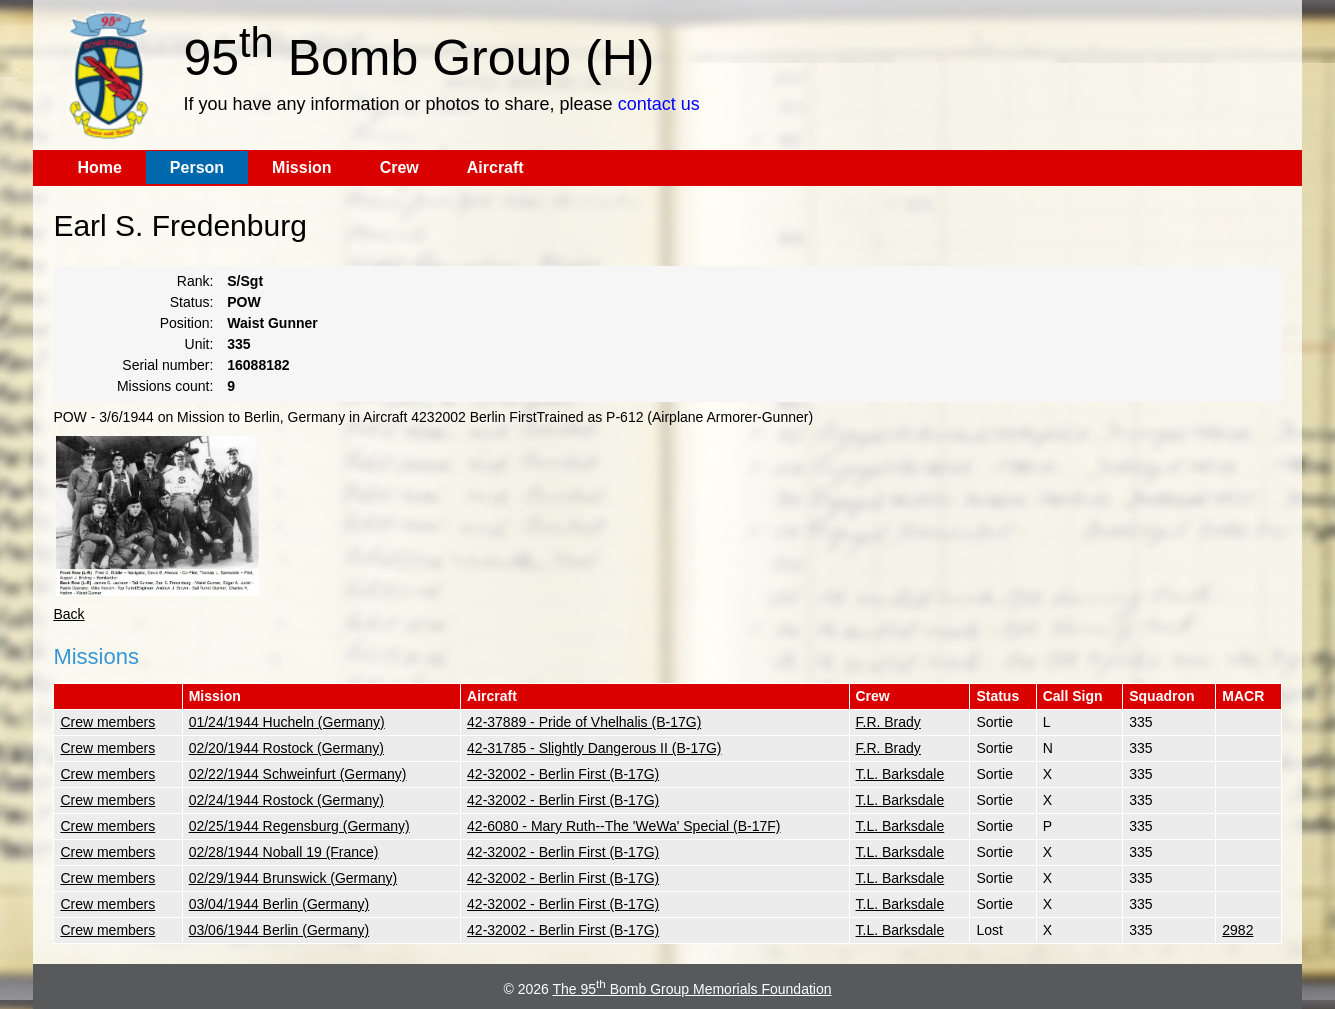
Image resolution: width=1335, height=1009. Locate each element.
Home (99, 167)
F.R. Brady (888, 722)
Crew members (107, 722)
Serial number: (167, 365)
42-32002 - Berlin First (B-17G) (563, 774)
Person (197, 167)
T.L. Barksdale (900, 774)
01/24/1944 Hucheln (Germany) (287, 722)
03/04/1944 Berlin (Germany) (279, 904)
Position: (187, 323)
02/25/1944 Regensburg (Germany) (299, 826)
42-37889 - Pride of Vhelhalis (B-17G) (584, 722)
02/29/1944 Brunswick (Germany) (293, 878)
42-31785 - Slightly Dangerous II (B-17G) (594, 748)
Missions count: (165, 386)
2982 (1237, 930)
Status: (192, 302)
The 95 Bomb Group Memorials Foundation (692, 989)
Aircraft (495, 167)
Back (68, 614)
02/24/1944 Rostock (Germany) (286, 800)
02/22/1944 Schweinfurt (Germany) (298, 774)
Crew (399, 167)
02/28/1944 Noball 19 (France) (284, 852)
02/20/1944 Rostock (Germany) (286, 748)
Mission (302, 167)
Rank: (195, 281)
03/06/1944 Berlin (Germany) (279, 930)
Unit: (199, 344)
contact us (659, 104)
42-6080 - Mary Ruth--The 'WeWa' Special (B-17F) (623, 826)
